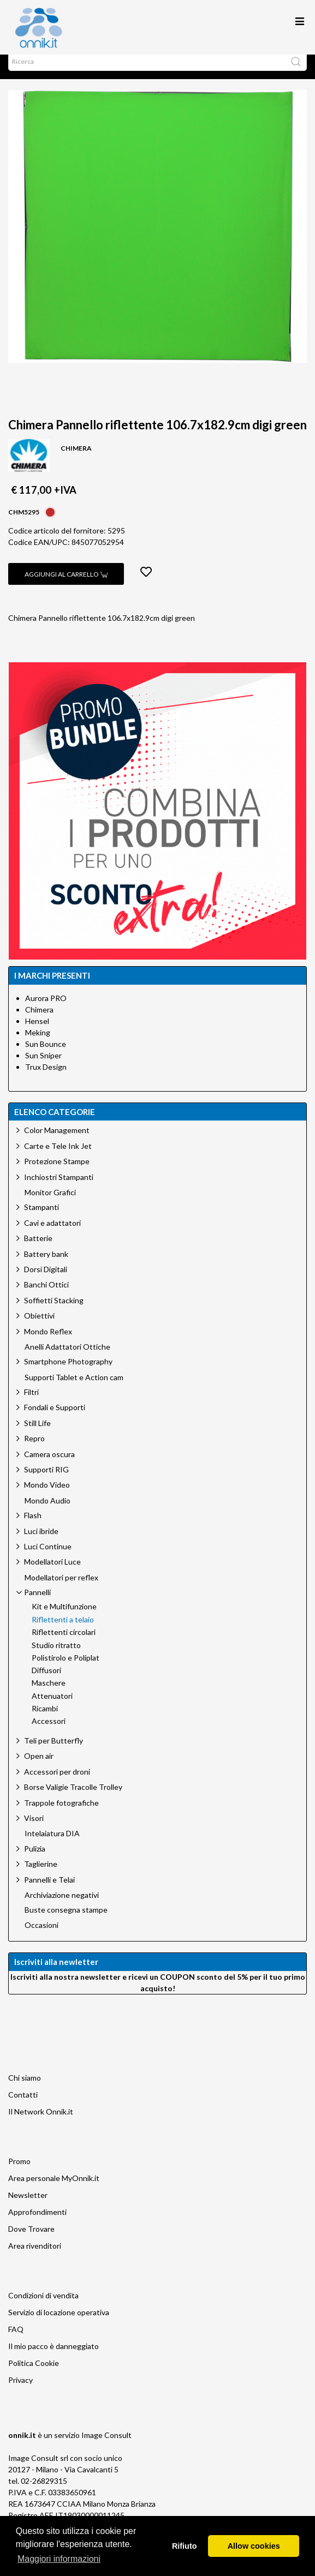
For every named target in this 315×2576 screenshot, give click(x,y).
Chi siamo (24, 2088)
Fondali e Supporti (54, 1418)
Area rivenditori (34, 2256)
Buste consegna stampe (66, 1920)
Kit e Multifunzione (64, 1617)
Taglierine (40, 1874)
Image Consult (106, 2446)
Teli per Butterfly (53, 1751)
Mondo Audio (47, 1511)
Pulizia (34, 1859)
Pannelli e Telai (49, 1890)
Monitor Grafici (50, 1203)
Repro (34, 1449)
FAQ (15, 2340)
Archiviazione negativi (62, 1906)
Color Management (57, 1141)
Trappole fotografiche (61, 1813)
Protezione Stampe (57, 1172)
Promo (19, 2172)
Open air (39, 1766)
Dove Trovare (31, 2239)
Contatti (23, 2105)
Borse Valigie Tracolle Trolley (73, 1797)
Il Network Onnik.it (40, 2122)
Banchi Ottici (46, 1295)
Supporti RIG (46, 1480)
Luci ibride (41, 1542)
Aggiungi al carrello (66, 585)
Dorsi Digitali (45, 1280)
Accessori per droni (57, 1782)
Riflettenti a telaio (63, 1630)
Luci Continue (48, 1557)
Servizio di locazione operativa (58, 2323)
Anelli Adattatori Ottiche (67, 1357)
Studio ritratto (56, 1656)
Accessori (49, 1732)
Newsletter (27, 2205)
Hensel (37, 1032)
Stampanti (41, 1218)
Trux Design (46, 1077)
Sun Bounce (45, 1054)
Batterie (38, 1249)
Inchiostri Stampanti (58, 1188)
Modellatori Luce (52, 1572)
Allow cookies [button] (254, 2546)
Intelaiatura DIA (52, 1844)
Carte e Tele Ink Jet (58, 1156)
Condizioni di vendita (43, 2306)
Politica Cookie (33, 2374)
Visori (34, 1829)
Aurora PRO (46, 1009)
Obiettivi (39, 1326)
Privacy (20, 2390)
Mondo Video (47, 1495)
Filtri (31, 1402)
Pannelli (37, 1603)
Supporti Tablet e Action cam (74, 1388)
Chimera (39, 1020)
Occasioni (41, 1936)
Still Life (37, 1434)
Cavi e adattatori (52, 1233)
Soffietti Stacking (54, 1311)
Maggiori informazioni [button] (58, 2558)
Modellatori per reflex (61, 1588)
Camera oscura (49, 1465)
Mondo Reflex (48, 1342)
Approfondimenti (37, 2222)
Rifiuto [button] (184, 2546)
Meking (37, 1043)
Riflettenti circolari (64, 1643)
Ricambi (45, 1719)
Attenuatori (52, 1707)
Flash (32, 1526)
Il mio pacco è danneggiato (53, 2357)
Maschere (49, 1694)
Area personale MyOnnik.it (53, 2189)
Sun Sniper (43, 1066)
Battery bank (46, 1264)
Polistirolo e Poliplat (65, 1668)
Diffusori (46, 1681)
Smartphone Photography (68, 1372)
